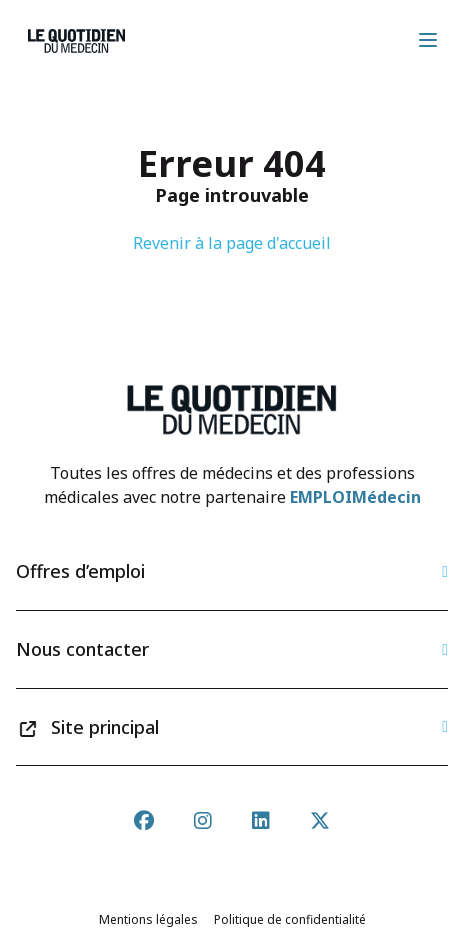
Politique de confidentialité (290, 919)
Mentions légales (148, 919)
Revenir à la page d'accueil (232, 243)
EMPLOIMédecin (355, 497)
